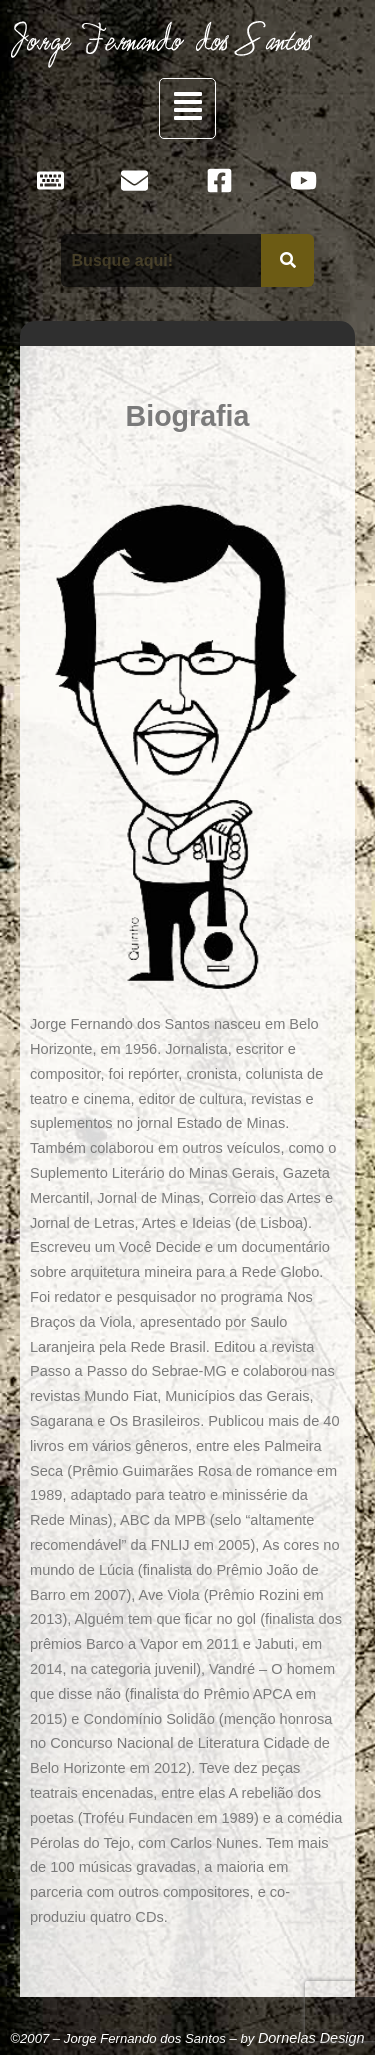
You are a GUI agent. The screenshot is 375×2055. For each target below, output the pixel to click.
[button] (187, 108)
